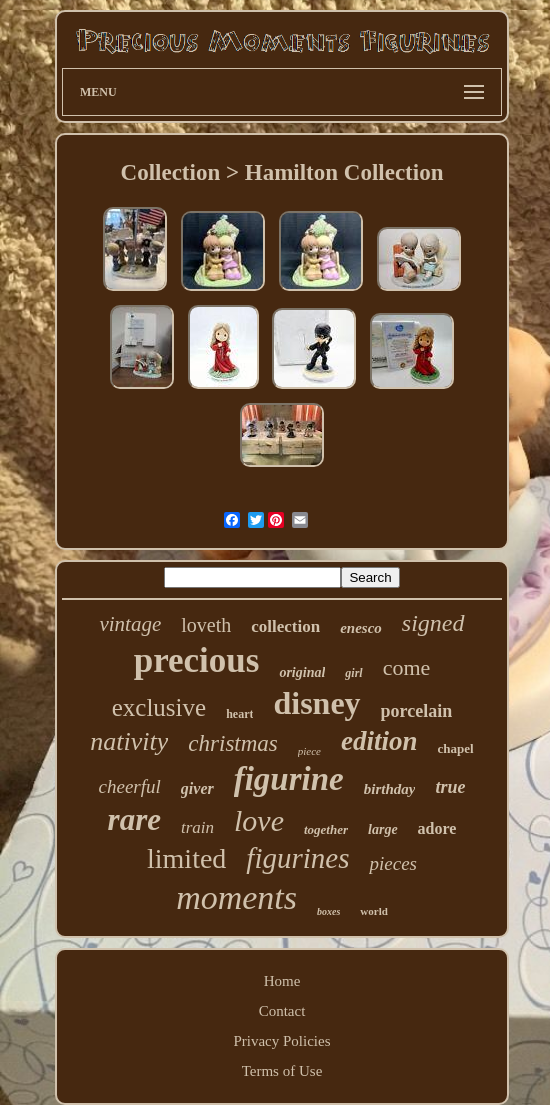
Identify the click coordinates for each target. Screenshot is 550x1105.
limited (186, 858)
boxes (328, 911)
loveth (206, 625)
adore (437, 828)
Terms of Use (282, 1071)
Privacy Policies (281, 1041)
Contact (282, 1011)
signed (433, 623)
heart (239, 714)
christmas (232, 743)
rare (134, 819)
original (302, 672)
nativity (129, 741)
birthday (390, 789)
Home (282, 981)
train (197, 827)
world (374, 911)
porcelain (417, 711)
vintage (130, 624)
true (450, 787)
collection (285, 626)
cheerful (130, 786)
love (259, 820)
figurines (297, 858)
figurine (289, 779)
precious (197, 660)
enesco (361, 628)
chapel (456, 748)
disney (316, 703)
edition (379, 741)
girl (353, 673)
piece (309, 751)
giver (197, 788)
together (326, 829)
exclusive (159, 707)
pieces (392, 863)
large (383, 829)
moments (236, 897)
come (407, 667)
